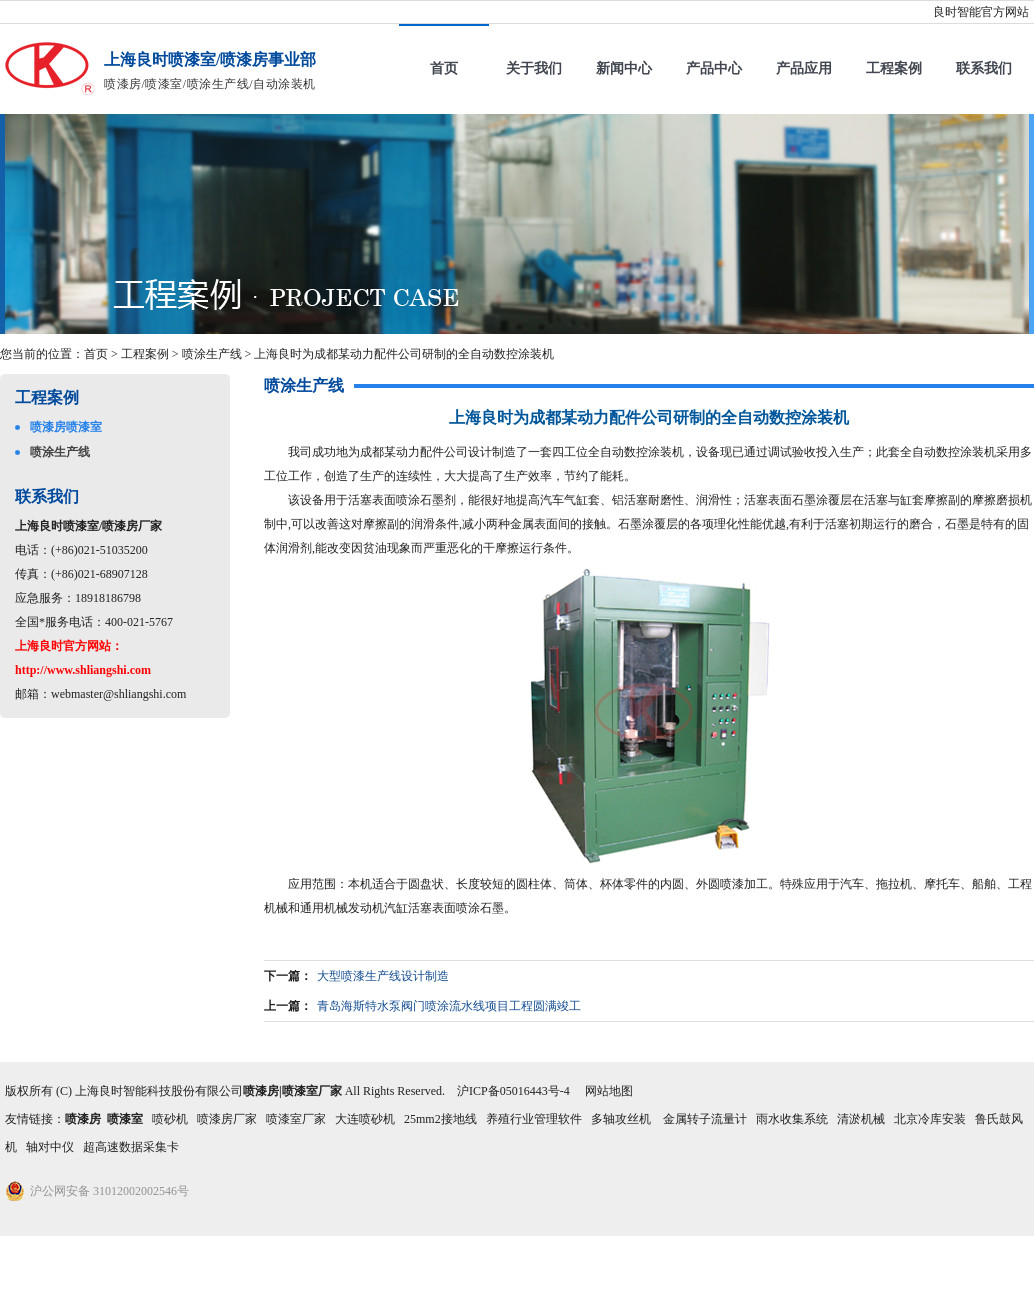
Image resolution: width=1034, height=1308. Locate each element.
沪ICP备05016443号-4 (513, 1091)
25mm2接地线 (440, 1119)
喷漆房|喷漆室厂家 (292, 1091)
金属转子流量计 (705, 1119)
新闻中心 (624, 68)
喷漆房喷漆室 (66, 427)
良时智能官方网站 (981, 12)
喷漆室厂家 (296, 1119)
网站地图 (609, 1091)
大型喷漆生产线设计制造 (383, 976)
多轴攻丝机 (622, 1119)
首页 (444, 68)
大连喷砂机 (365, 1119)
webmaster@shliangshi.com (118, 694)
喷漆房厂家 (227, 1119)
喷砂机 (170, 1119)
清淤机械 (861, 1119)
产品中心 (714, 68)
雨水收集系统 (792, 1119)
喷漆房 (83, 1119)
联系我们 (984, 68)
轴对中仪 (50, 1147)
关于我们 (534, 68)
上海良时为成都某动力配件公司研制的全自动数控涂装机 (404, 354)
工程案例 (894, 68)
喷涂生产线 (212, 354)
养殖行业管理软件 (534, 1119)
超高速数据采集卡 (131, 1147)
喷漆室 (125, 1119)
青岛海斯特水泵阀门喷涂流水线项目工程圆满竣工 (449, 1006)
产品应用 (804, 68)
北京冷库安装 (930, 1119)
